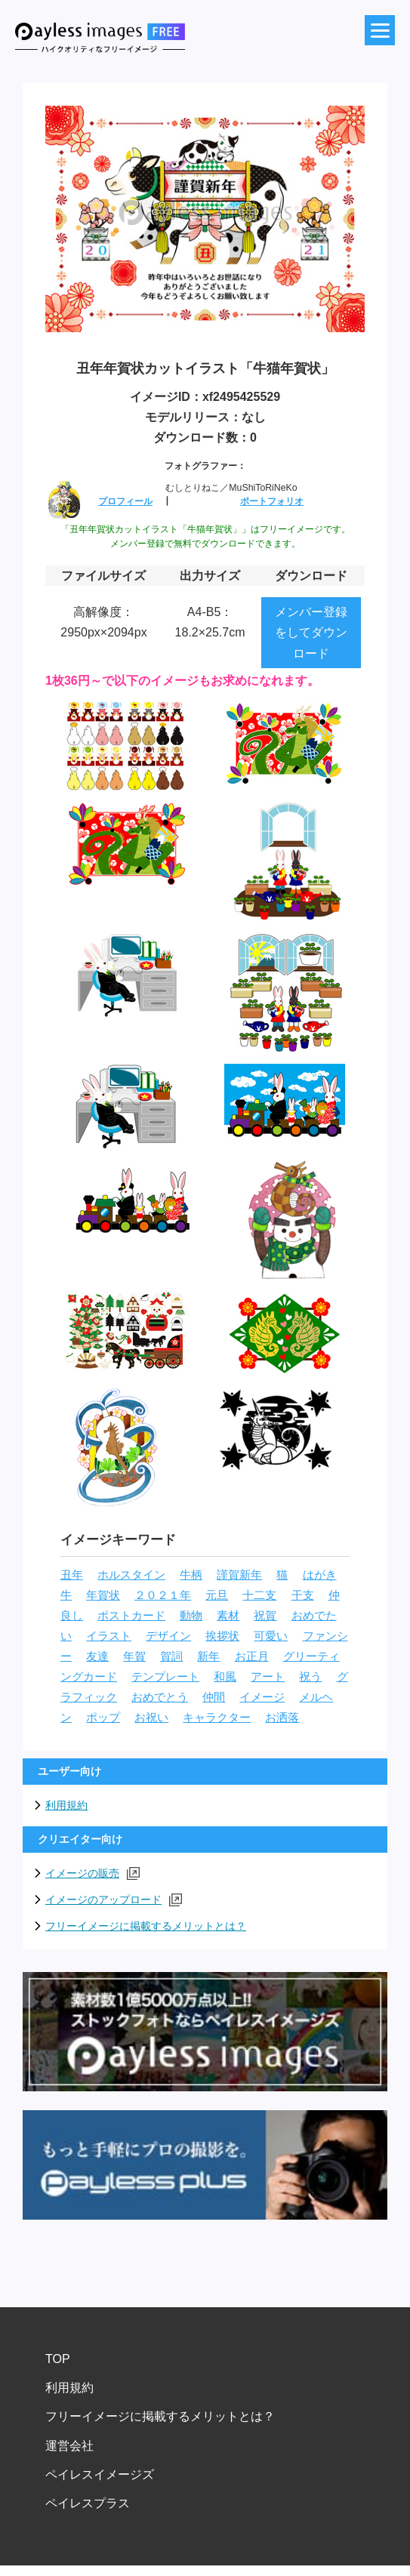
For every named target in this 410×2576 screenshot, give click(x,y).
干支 (302, 1595)
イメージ (262, 1697)
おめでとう (159, 1697)
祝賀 (265, 1616)
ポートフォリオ (272, 501)
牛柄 (191, 1575)
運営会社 (69, 2445)
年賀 (134, 1656)
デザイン (168, 1636)
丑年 (71, 1575)
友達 (97, 1656)
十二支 (259, 1595)
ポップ (103, 1718)
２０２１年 (162, 1595)
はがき (320, 1575)
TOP (57, 2359)
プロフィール (125, 501)
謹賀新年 (239, 1575)
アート (268, 1677)
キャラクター (217, 1718)
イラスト (108, 1636)
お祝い (151, 1718)
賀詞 (171, 1656)
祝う (310, 1677)
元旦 (216, 1595)
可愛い (271, 1636)
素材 (228, 1616)
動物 (191, 1616)
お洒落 (282, 1718)
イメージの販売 (92, 1873)
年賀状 (103, 1595)
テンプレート (165, 1677)
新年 (208, 1656)
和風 (225, 1677)
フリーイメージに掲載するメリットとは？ (145, 1926)
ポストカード (131, 1616)
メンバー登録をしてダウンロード (311, 632)
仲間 (213, 1697)
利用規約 (66, 1805)
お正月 (252, 1656)
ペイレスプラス (87, 2503)
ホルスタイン (131, 1575)
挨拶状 (222, 1636)
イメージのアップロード (113, 1899)
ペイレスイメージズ (99, 2474)
